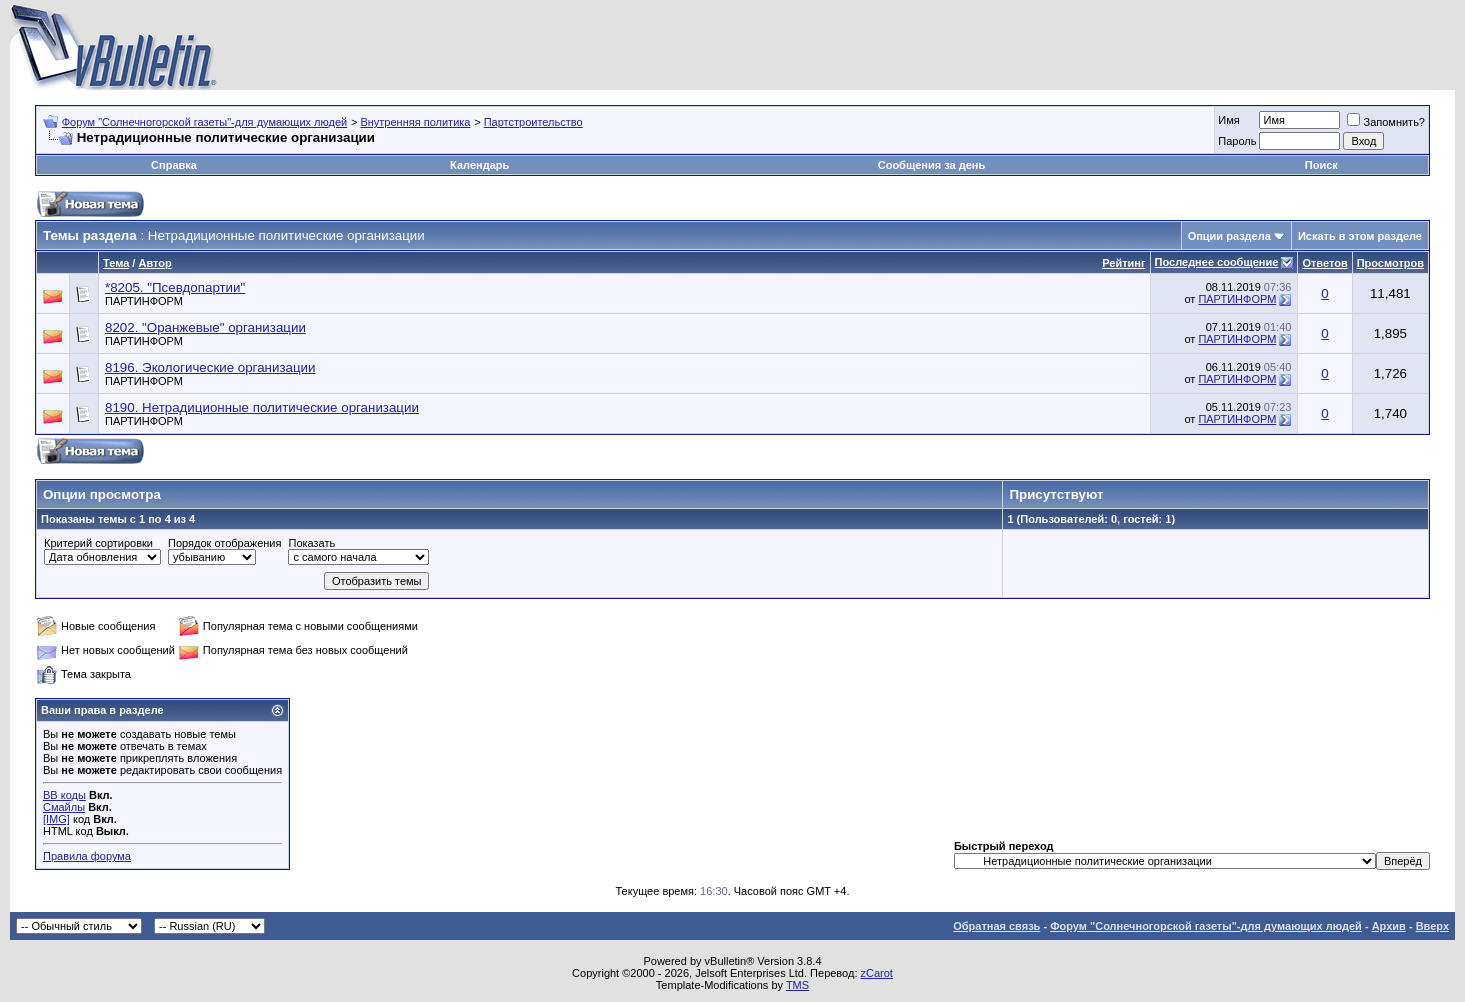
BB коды (64, 795)
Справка (174, 165)
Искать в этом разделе (1360, 236)
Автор (154, 263)
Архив (1389, 926)
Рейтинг (1123, 263)
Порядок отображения (224, 543)
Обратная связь (996, 926)
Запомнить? (1386, 122)
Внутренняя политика (415, 122)
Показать (311, 543)
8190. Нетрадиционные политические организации (262, 407)
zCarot (877, 973)
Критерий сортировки (98, 543)
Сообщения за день (931, 165)
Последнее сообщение (1217, 262)
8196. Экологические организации (210, 367)
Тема (116, 263)
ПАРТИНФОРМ (144, 301)
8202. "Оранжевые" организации (205, 327)
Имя (1228, 120)
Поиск (1321, 165)
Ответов (1324, 263)
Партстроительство (533, 122)
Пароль (1237, 141)
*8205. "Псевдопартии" (175, 287)
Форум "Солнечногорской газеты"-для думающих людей (205, 122)
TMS (797, 985)
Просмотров (1390, 263)
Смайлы (64, 807)
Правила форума (87, 856)
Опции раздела (1229, 236)
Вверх (1432, 926)
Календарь (479, 165)
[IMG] (56, 819)
